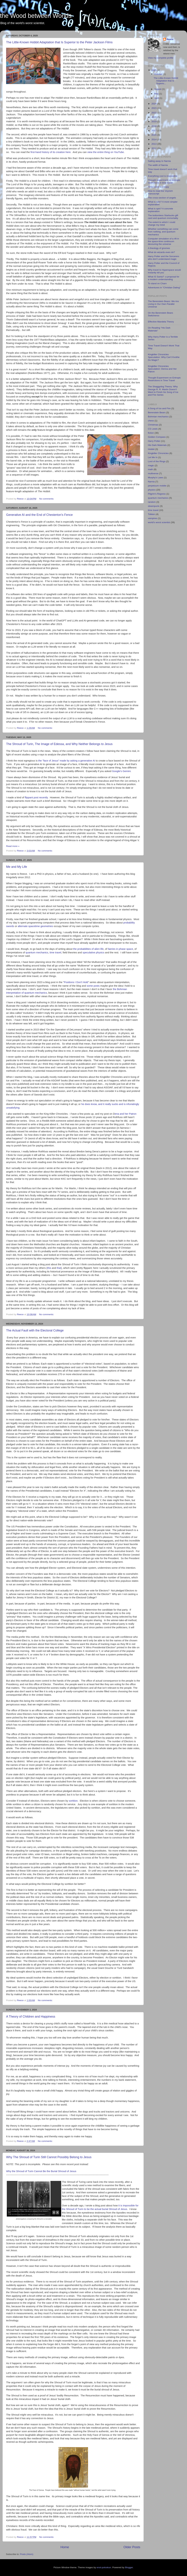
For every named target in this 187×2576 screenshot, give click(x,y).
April (156, 98)
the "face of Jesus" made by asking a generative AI (66, 760)
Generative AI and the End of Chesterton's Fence (39, 514)
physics (152, 489)
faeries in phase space (120, 949)
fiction (151, 433)
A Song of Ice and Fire (159, 408)
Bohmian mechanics (158, 416)
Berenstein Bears (157, 412)
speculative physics (93, 952)
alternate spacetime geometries (35, 926)
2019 (154, 121)
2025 (154, 70)
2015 (154, 135)
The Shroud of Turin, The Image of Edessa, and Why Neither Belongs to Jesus (59, 744)
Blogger (129, 2567)
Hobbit (151, 449)
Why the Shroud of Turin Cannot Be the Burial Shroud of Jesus (41, 2171)
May (156, 93)
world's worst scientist (159, 522)
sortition (73, 1800)
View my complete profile (160, 58)
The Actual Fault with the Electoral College (35, 1330)
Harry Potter (154, 441)
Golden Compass (157, 437)
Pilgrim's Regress (157, 494)
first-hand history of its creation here (51, 152)
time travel (55, 952)
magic (151, 465)
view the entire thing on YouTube (105, 152)
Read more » (12, 846)
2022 (154, 112)
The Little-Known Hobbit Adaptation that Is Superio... (166, 81)
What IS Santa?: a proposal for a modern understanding (163, 278)
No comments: (47, 498)
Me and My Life (16, 866)
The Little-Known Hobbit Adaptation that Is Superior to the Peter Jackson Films (59, 42)
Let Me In (152, 457)
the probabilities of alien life (88, 949)
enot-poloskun (104, 2567)
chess (151, 420)
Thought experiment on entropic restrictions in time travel (164, 181)
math (150, 469)
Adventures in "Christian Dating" (164, 287)
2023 (154, 108)
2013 (154, 144)
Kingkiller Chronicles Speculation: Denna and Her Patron (162, 369)
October (158, 74)
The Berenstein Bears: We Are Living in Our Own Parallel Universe (163, 304)
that (59, 1268)
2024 (154, 103)
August (158, 89)
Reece (170, 39)
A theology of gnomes (159, 248)
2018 (154, 126)
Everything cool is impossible (162, 176)
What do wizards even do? (161, 252)
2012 (154, 148)
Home (64, 2547)
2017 (154, 130)
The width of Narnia (158, 165)
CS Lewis (153, 429)
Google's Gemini (121, 771)
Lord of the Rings (156, 461)
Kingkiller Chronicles (158, 453)
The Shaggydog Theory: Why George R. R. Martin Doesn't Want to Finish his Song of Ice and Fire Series (163, 390)
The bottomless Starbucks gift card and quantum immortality (163, 216)
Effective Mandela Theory (161, 321)
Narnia (151, 481)
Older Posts (131, 2547)
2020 (154, 117)
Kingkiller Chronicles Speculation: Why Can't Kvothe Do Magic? (164, 357)
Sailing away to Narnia (159, 161)
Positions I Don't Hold (76, 982)
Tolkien (151, 514)
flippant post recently (36, 797)
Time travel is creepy (158, 187)
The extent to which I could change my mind (161, 223)
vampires (152, 518)
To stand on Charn (157, 283)
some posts (93, 985)
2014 (154, 139)
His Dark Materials (157, 445)
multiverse (153, 473)
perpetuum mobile (157, 485)
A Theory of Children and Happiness (30, 2016)
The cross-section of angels (162, 197)
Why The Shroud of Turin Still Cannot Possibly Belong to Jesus (48, 2157)
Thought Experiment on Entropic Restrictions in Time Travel (164, 379)
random (152, 502)
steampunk (153, 506)
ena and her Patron (125, 1113)
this (49, 1268)
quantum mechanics (37, 952)
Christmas (153, 424)
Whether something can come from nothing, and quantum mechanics (163, 232)
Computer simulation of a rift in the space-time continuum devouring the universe (163, 241)
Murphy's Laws (155, 477)
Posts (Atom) (26, 2554)
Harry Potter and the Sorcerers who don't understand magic (163, 257)
